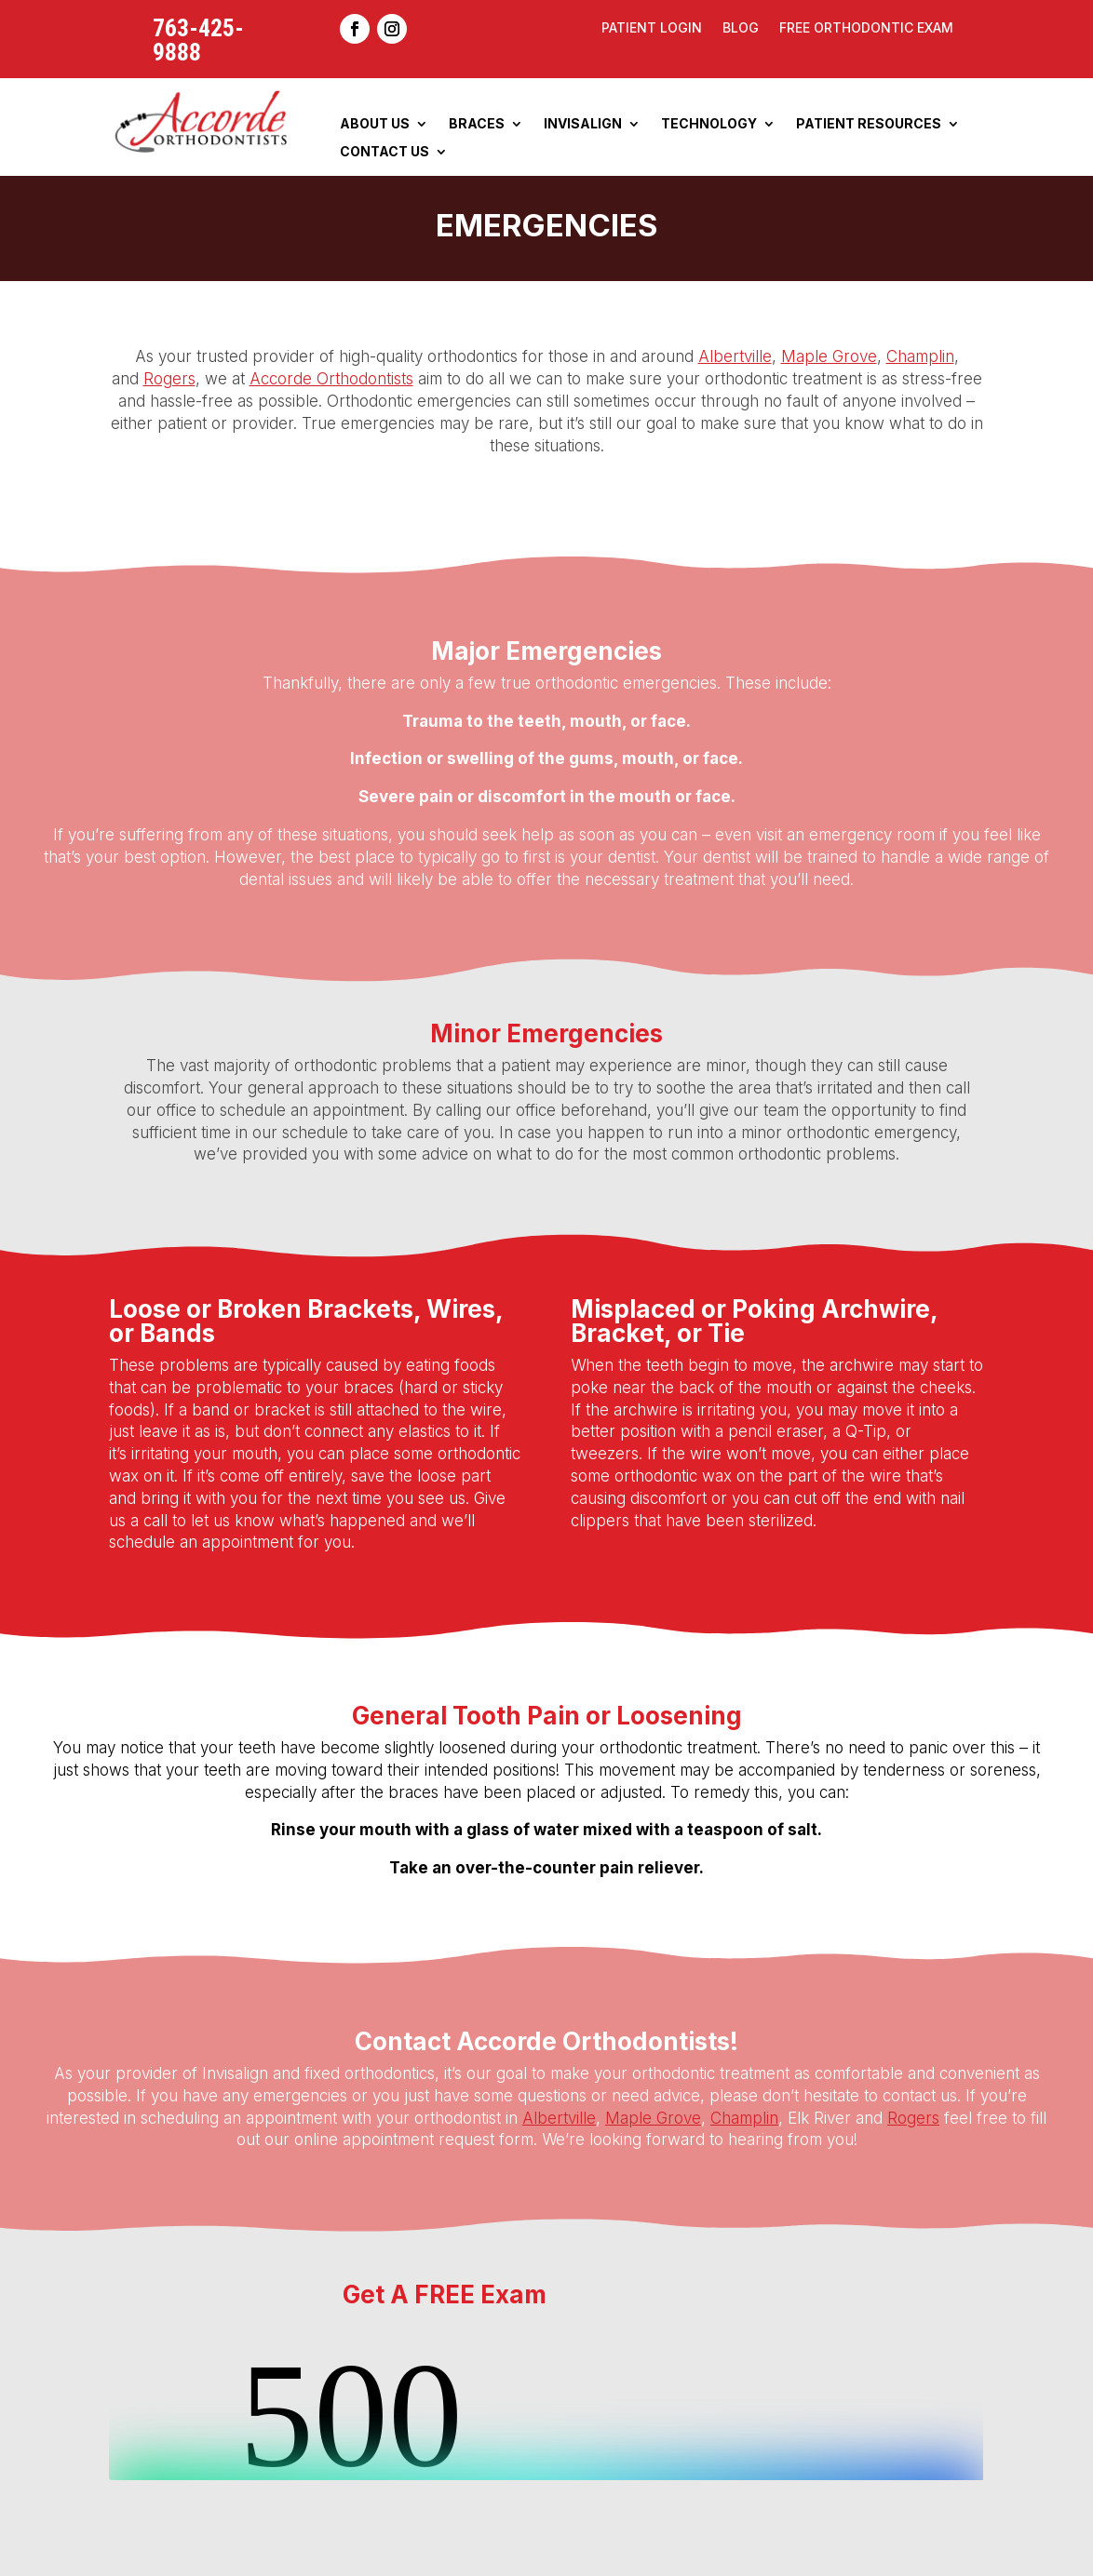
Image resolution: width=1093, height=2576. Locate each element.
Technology (709, 124)
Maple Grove (829, 356)
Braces (477, 124)
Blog (740, 28)
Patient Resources (868, 124)
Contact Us (384, 152)
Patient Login (651, 28)
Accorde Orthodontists (331, 378)
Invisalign (583, 124)
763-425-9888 (198, 40)
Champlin (920, 356)
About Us (375, 124)
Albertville (735, 356)
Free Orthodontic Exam (866, 28)
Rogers (169, 378)
